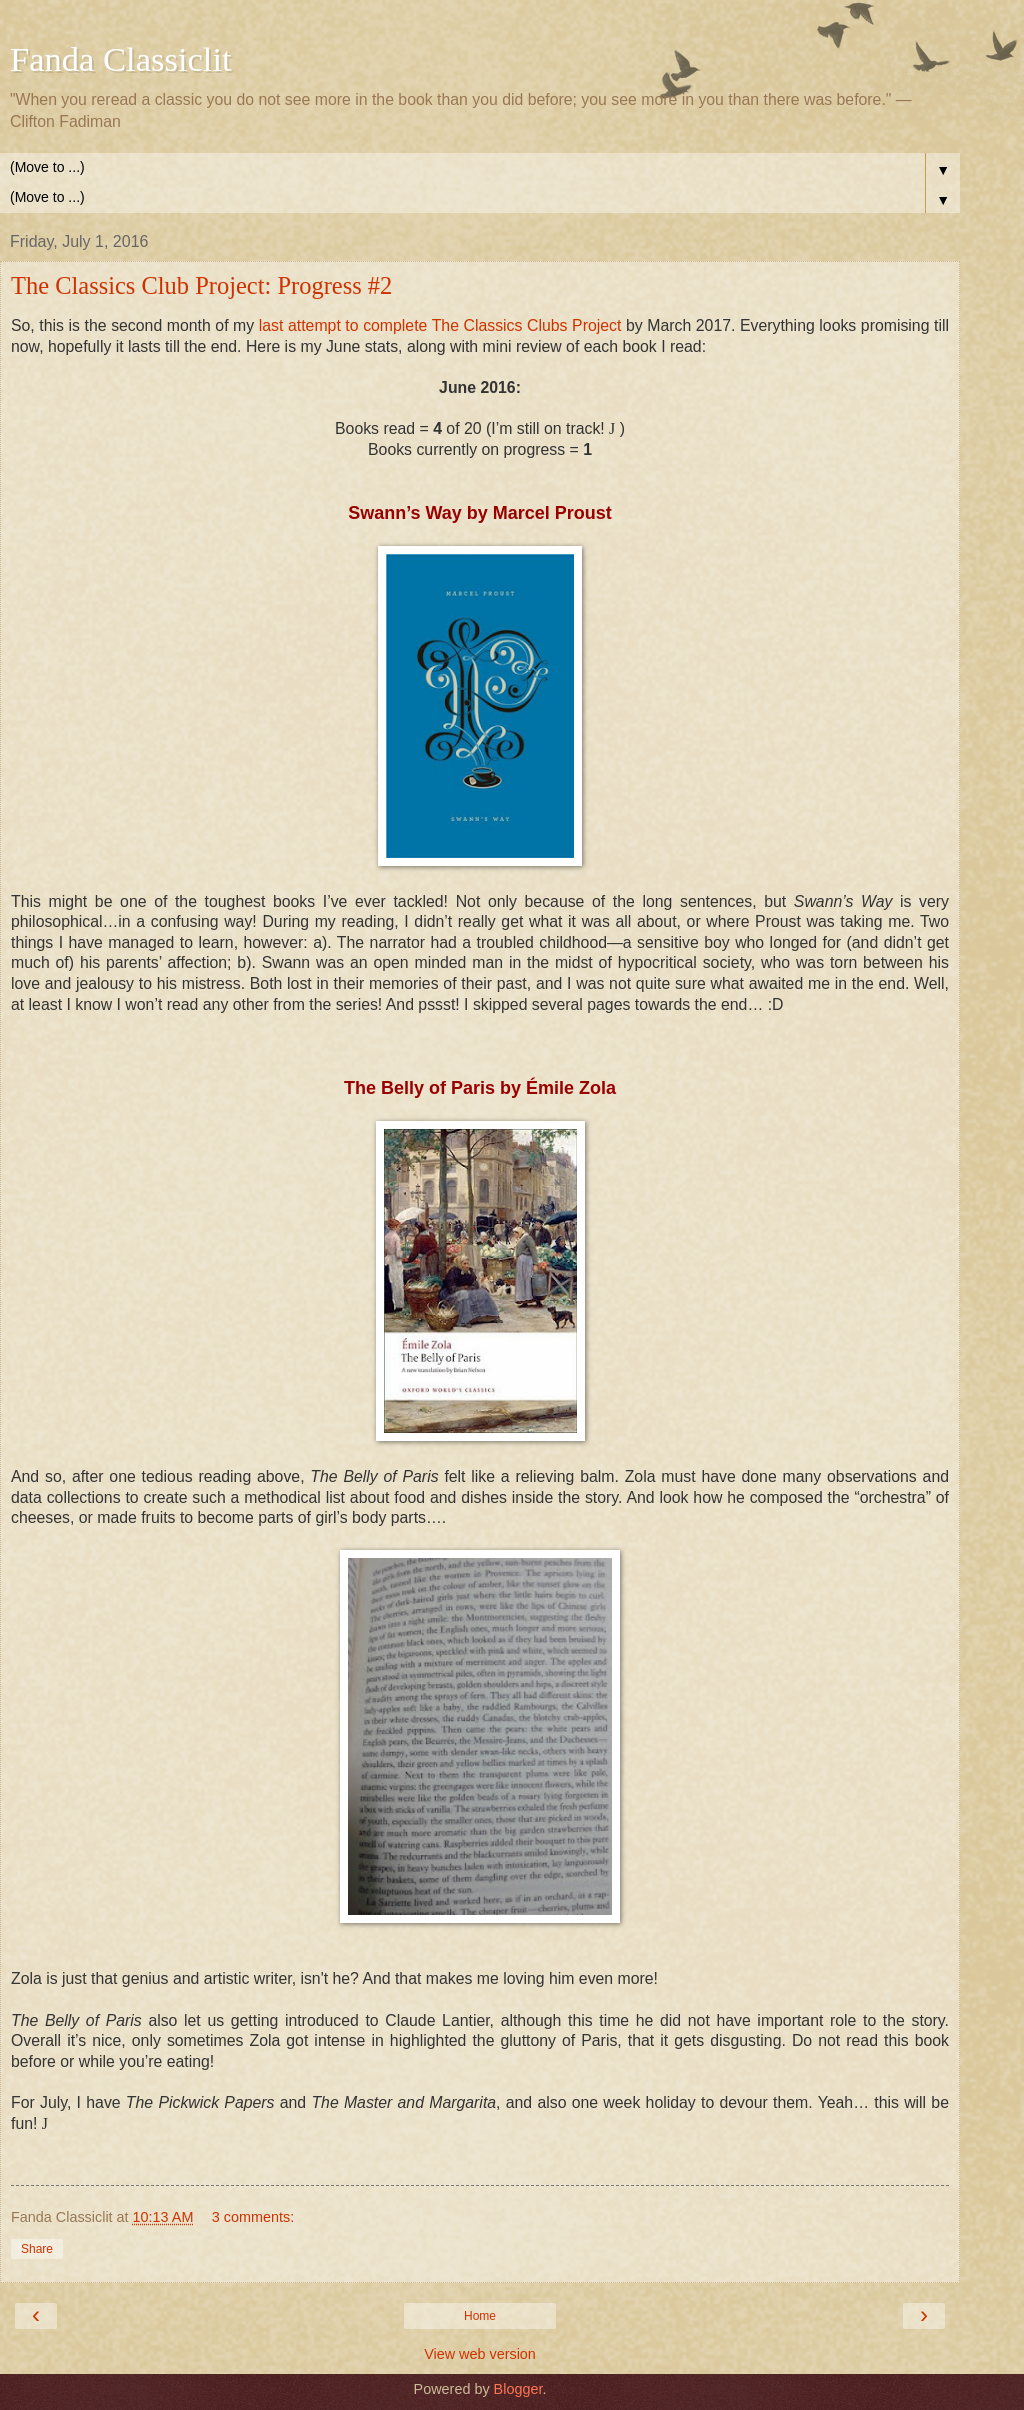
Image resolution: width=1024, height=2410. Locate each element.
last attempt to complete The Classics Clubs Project (440, 325)
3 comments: (253, 2217)
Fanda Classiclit (121, 59)
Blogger (518, 2389)
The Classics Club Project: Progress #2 (201, 285)
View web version (480, 2354)
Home (480, 2316)
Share (37, 2249)
